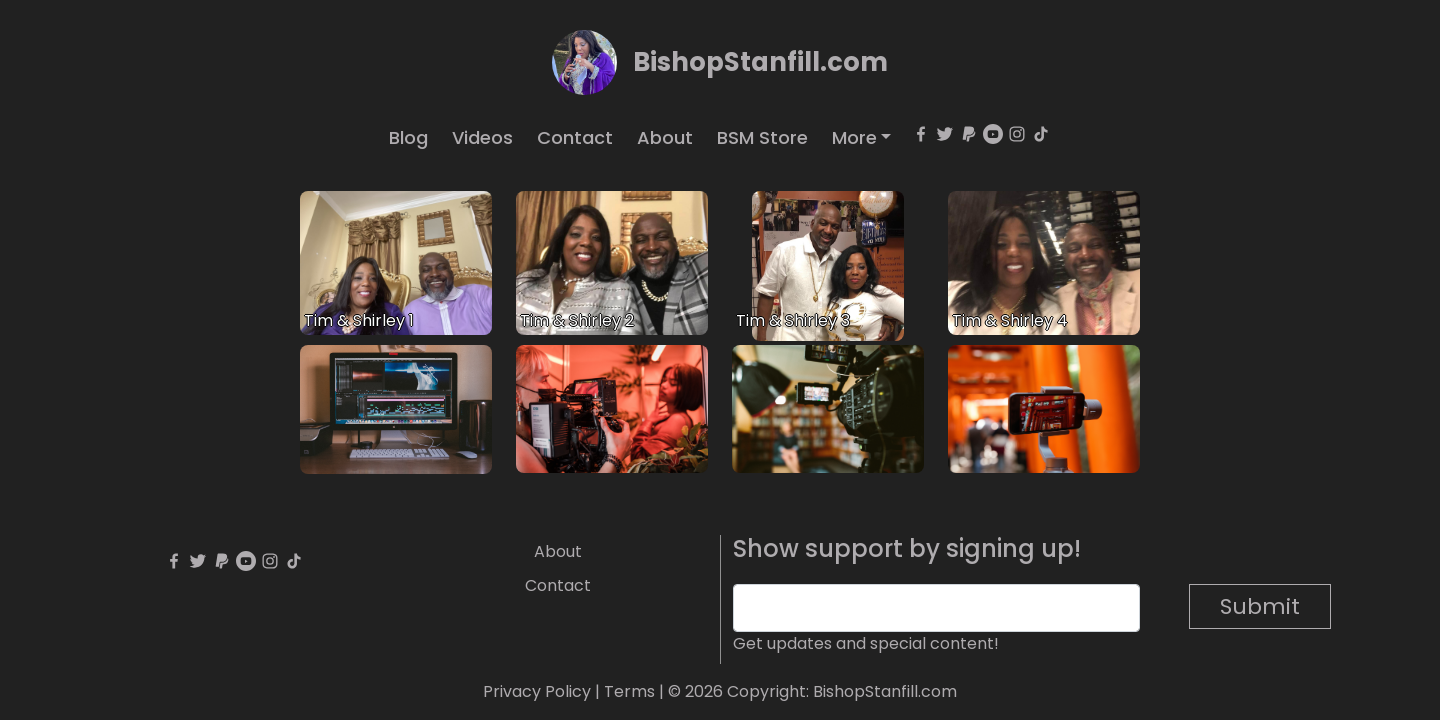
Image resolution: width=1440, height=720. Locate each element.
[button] (862, 137)
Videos (482, 137)
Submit (1260, 606)
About (665, 137)
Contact (575, 137)
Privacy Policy (537, 691)
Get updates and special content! (866, 643)
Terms (629, 691)
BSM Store (762, 137)
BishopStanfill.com (760, 62)
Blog (408, 137)
